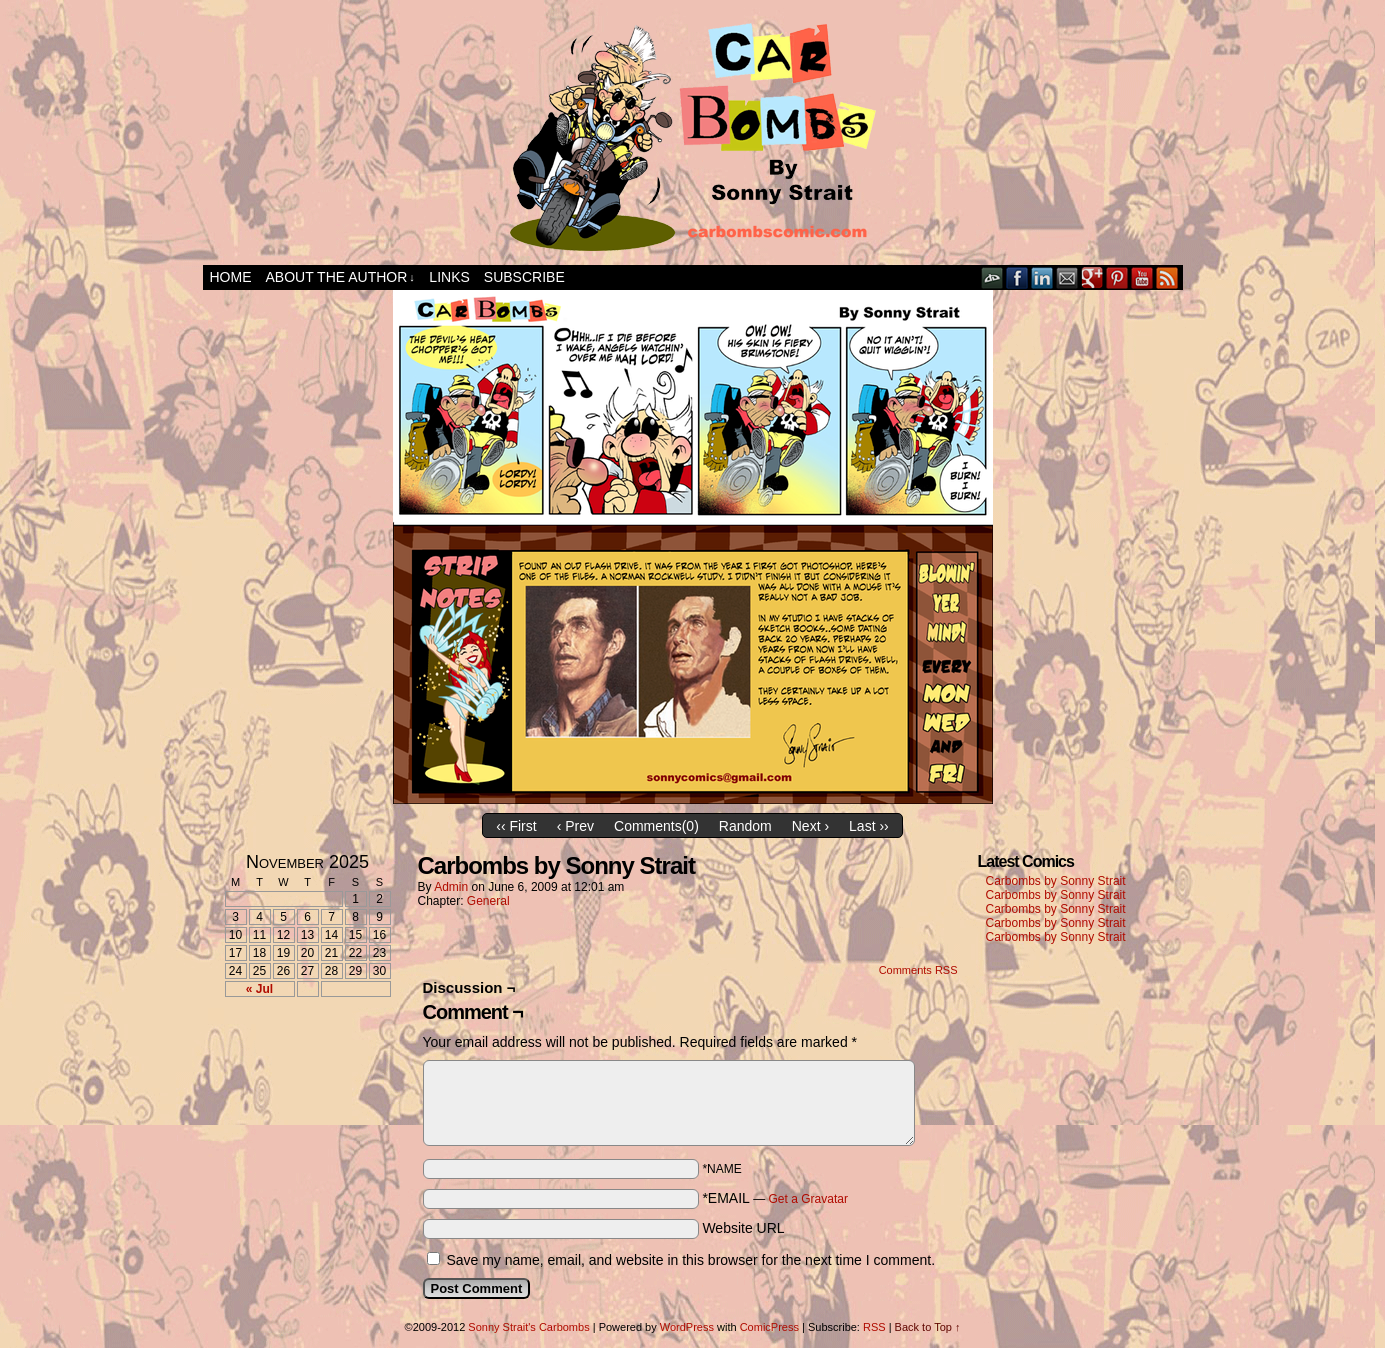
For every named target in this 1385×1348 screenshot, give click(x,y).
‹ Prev (575, 826)
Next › (810, 826)
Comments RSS (918, 970)
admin (451, 887)
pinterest (1117, 277)
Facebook (1017, 277)
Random (745, 826)
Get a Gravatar (808, 1199)
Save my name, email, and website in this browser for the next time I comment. (690, 1260)
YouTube (1142, 277)
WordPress (687, 1327)
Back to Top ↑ (928, 1327)
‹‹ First (516, 826)
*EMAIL (775, 1198)
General (488, 901)
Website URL (743, 1228)
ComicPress (769, 1327)
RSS (1167, 277)
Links (449, 277)
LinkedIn (1042, 277)
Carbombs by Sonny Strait (1056, 881)
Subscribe (524, 277)
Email (1067, 277)
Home (231, 277)
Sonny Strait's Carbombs (528, 1327)
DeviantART (992, 277)
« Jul (259, 989)
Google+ (1092, 277)
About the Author (340, 277)
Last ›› (869, 826)
